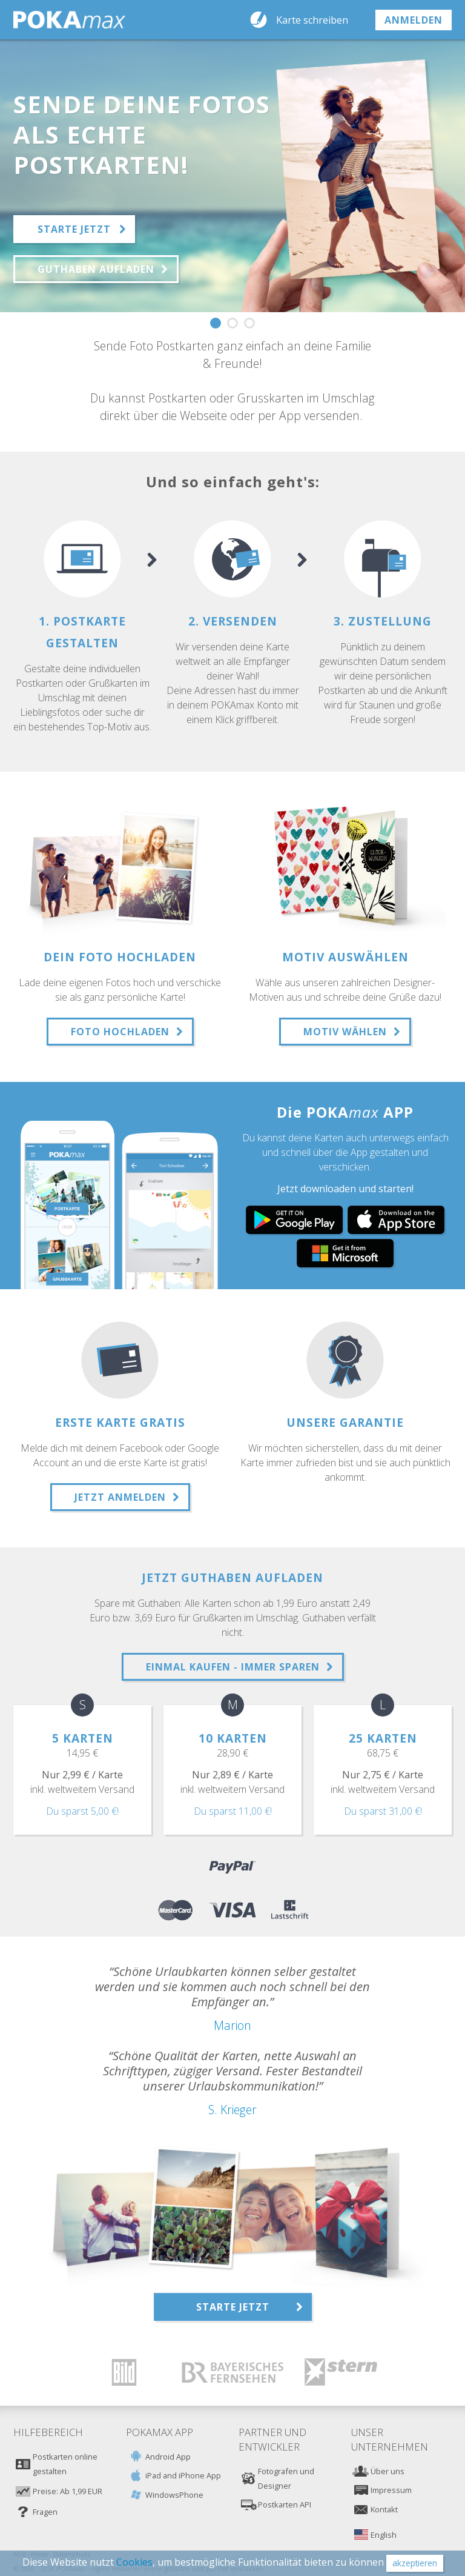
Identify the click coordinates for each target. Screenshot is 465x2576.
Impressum (391, 2489)
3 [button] (249, 323)
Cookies (134, 2562)
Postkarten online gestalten (65, 2464)
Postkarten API (284, 2504)
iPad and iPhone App (183, 2475)
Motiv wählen (345, 1031)
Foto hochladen (120, 1031)
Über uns (387, 2471)
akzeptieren (414, 2563)
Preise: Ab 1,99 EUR (67, 2491)
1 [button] (215, 323)
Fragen (45, 2511)
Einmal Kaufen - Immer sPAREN (233, 1666)
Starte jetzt (74, 229)
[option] (232, 175)
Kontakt (384, 2509)
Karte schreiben (312, 20)
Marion (232, 2025)
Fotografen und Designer (286, 2478)
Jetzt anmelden (120, 1497)
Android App (168, 2456)
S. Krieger (232, 2109)
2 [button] (232, 323)
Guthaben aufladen (96, 269)
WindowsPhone (174, 2494)
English (384, 2534)
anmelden (413, 20)
